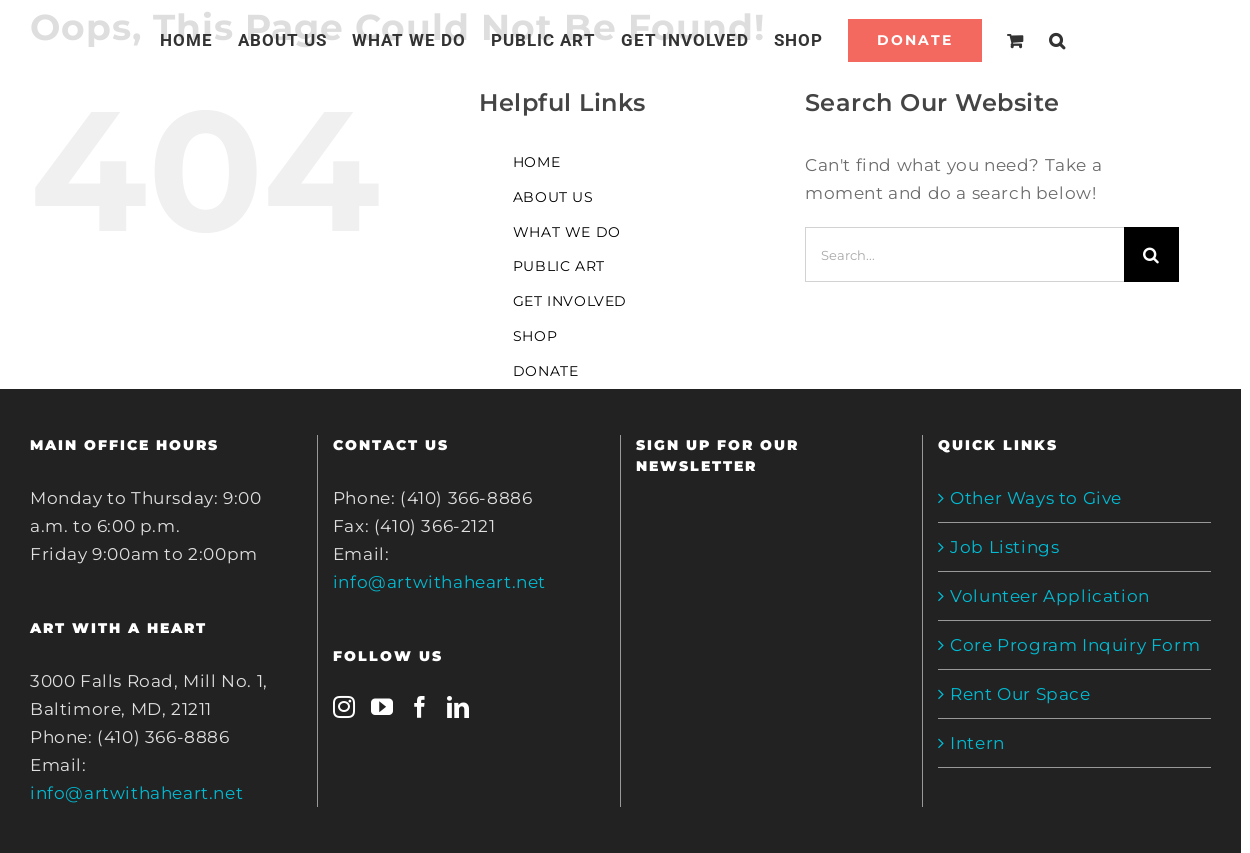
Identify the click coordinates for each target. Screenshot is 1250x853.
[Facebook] (420, 707)
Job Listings (1004, 547)
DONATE (546, 371)
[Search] (1057, 40)
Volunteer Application (1050, 596)
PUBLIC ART (559, 266)
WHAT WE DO (567, 232)
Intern (977, 743)
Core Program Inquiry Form (1075, 645)
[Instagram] (344, 707)
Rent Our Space (1020, 694)
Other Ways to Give (1036, 498)
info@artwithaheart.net (136, 793)
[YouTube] (382, 707)
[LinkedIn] (458, 707)
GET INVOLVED (570, 301)
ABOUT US (553, 197)
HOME (536, 162)
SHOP (535, 336)
